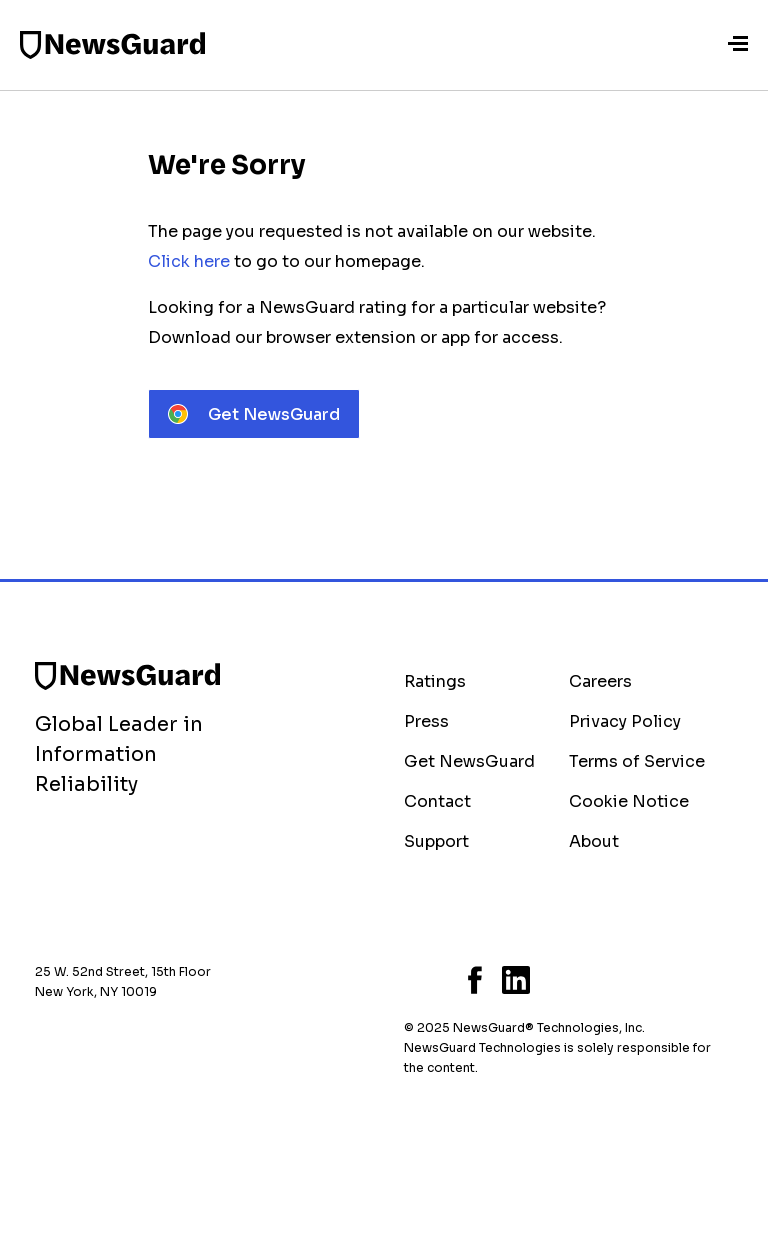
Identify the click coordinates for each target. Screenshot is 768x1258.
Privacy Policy (625, 721)
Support (436, 841)
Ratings (435, 681)
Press (426, 721)
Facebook (475, 980)
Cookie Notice (629, 801)
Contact (437, 801)
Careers (600, 681)
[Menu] (738, 45)
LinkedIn (516, 980)
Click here (189, 261)
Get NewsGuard (469, 761)
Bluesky (410, 980)
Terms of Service (637, 761)
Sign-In (696, 45)
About (594, 841)
